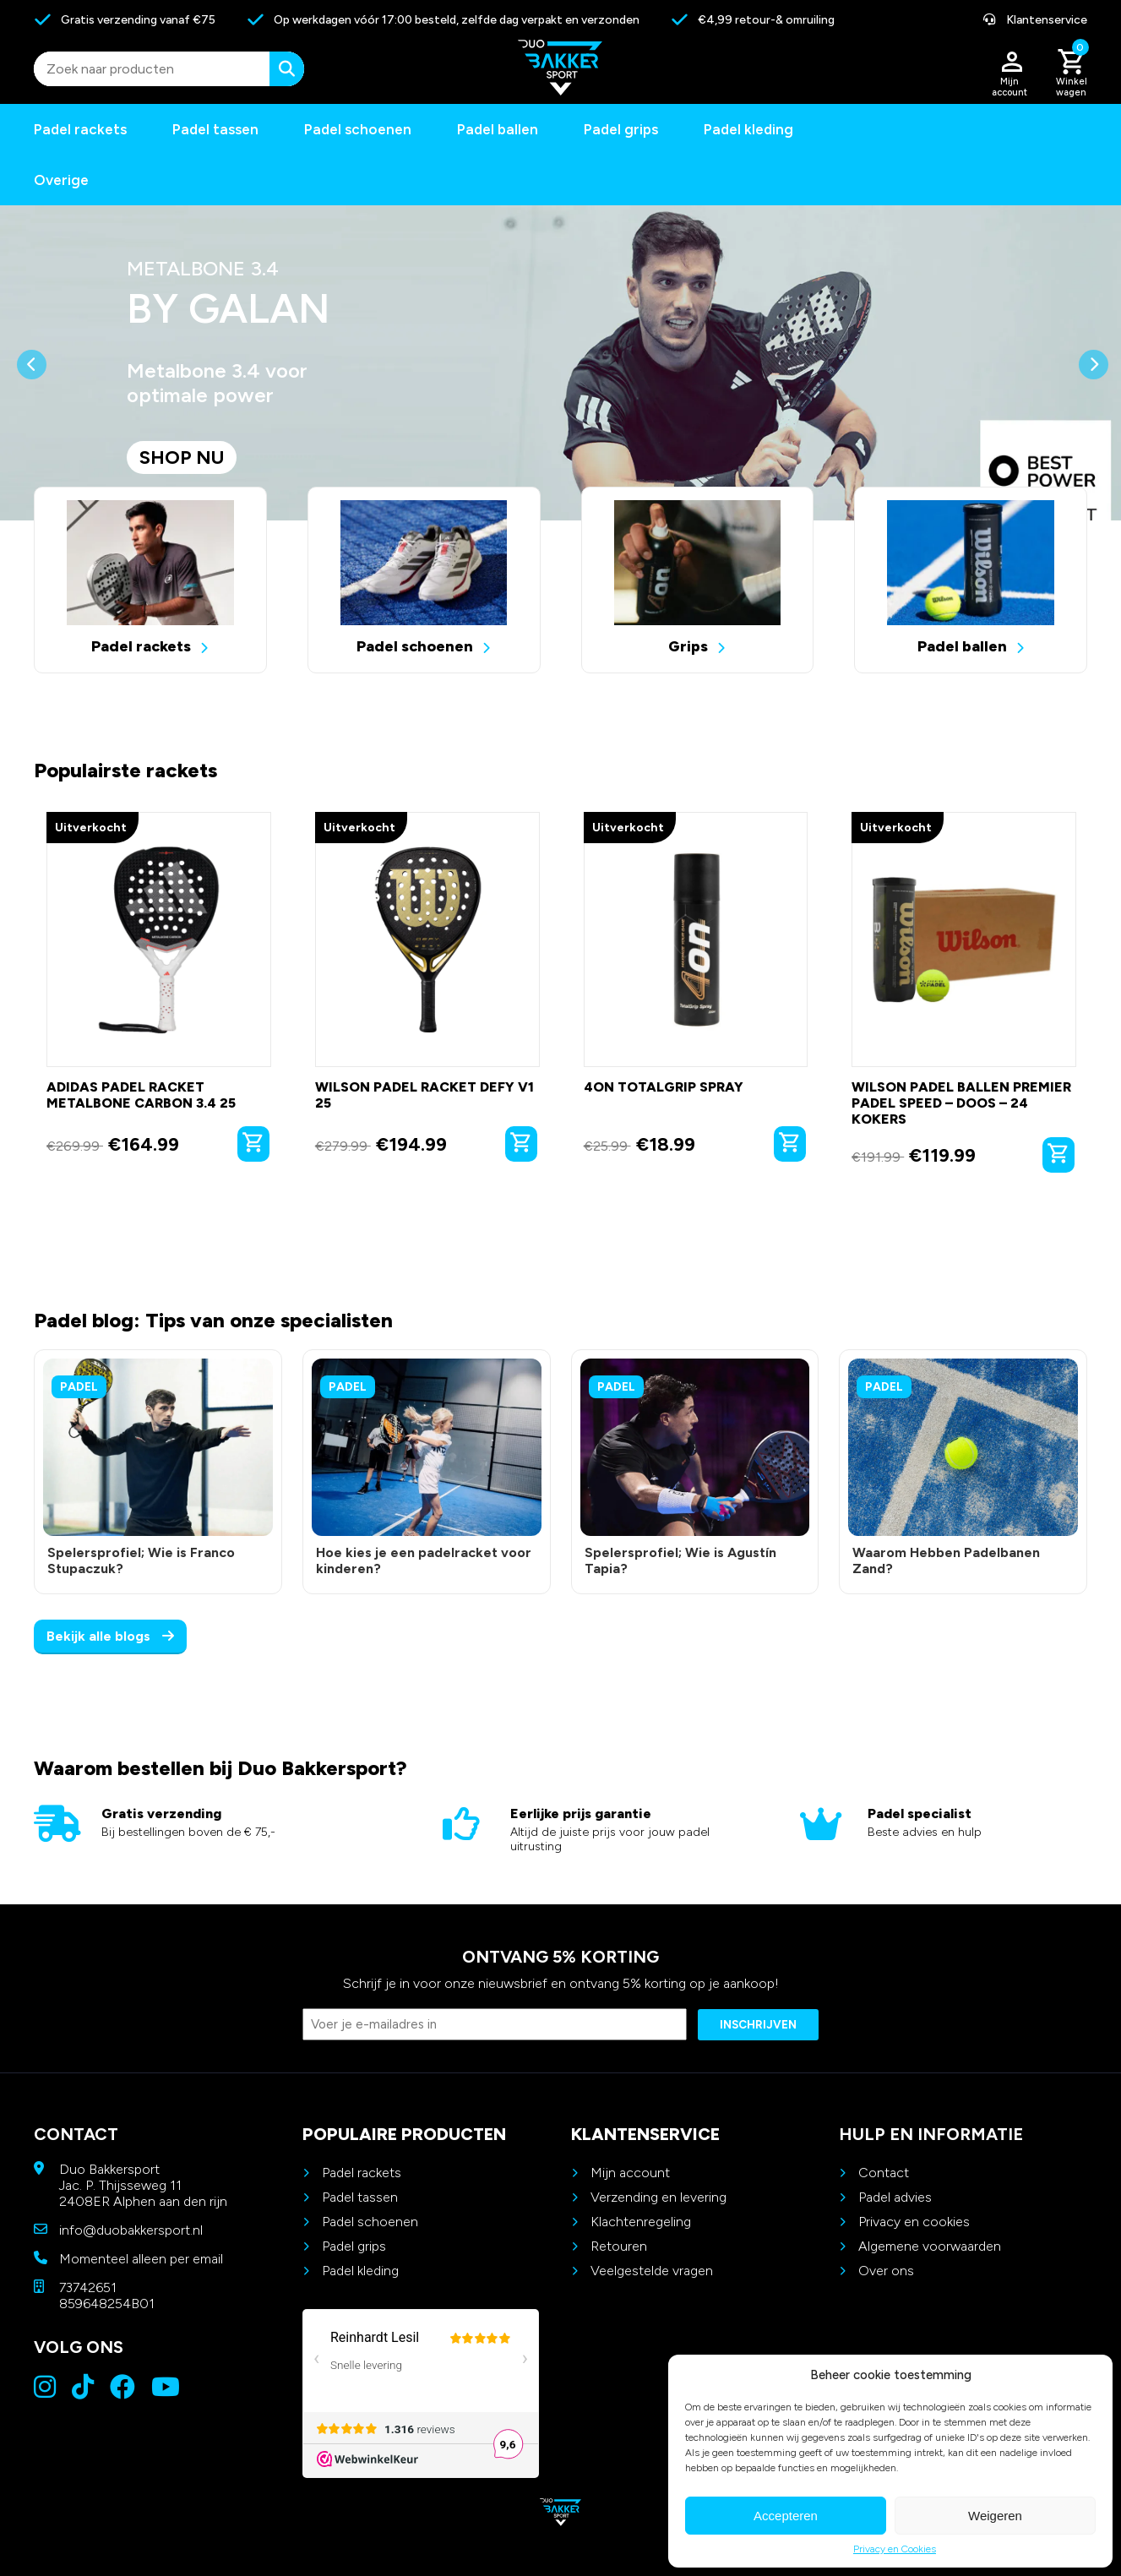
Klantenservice (1035, 20)
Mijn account (630, 2173)
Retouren (618, 2246)
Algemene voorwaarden (929, 2246)
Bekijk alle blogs (110, 1636)
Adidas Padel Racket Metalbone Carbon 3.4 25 (141, 1095)
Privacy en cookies (914, 2222)
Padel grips (621, 129)
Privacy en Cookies (894, 2549)
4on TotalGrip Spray (663, 1087)
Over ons (886, 2271)
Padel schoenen (357, 129)
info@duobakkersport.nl (131, 2230)
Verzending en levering (658, 2197)
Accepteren (786, 2515)
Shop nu (181, 457)
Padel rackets (361, 2173)
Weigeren (995, 2515)
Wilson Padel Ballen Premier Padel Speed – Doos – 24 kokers (961, 1103)
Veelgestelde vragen (651, 2271)
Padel (79, 1387)
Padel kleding (748, 129)
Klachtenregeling (640, 2222)
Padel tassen (215, 129)
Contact (883, 2173)
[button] (31, 435)
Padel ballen (497, 129)
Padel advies (895, 2197)
